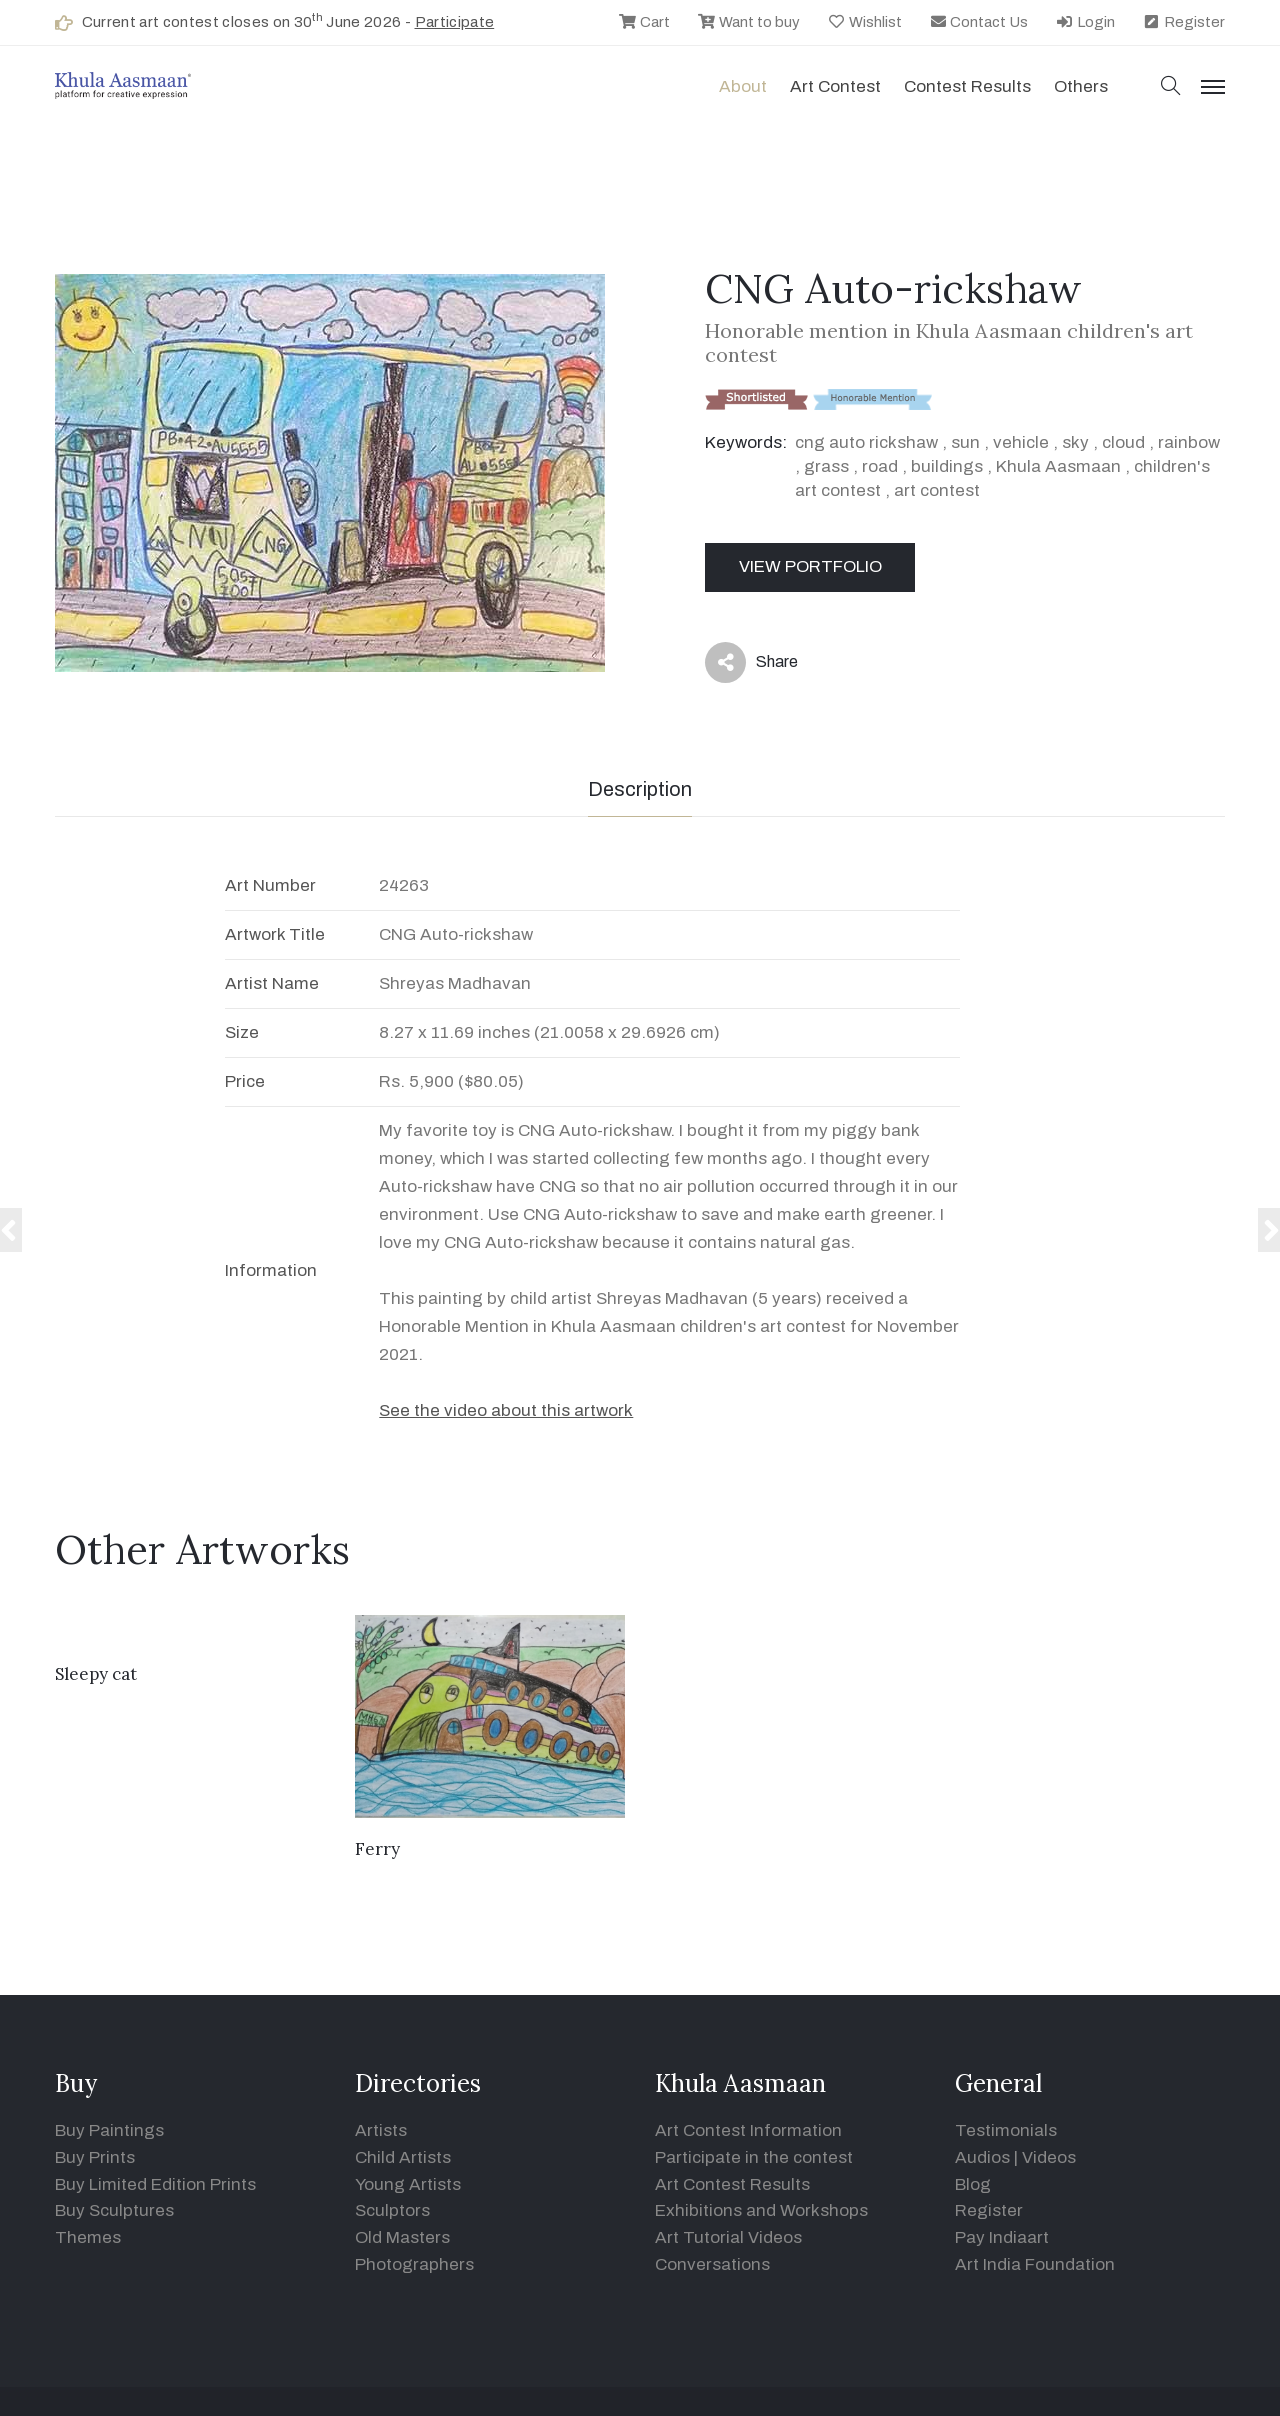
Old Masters (402, 2237)
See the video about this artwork (506, 1410)
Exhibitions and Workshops (761, 2210)
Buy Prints (95, 2157)
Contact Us (979, 22)
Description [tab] (640, 789)
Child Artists (403, 2157)
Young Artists (408, 2184)
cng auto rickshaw (866, 442)
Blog (973, 2184)
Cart (644, 22)
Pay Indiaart (1002, 2237)
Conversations (712, 2264)
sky (1075, 442)
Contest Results (967, 86)
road (880, 466)
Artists (381, 2130)
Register (1183, 22)
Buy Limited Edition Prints (155, 2184)
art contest (937, 490)
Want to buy (748, 22)
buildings (947, 466)
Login (1085, 22)
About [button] (743, 86)
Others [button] (1081, 86)
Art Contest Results (732, 2184)
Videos (1049, 2157)
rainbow (1189, 442)
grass (826, 466)
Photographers (414, 2264)
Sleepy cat (96, 1674)
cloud (1123, 442)
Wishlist (864, 22)
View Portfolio (810, 566)
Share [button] (751, 662)
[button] (1171, 87)
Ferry (377, 1849)
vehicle (1021, 442)
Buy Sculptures (114, 2210)
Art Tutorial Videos (728, 2237)
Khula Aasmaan (1058, 466)
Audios (982, 2157)
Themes (88, 2237)
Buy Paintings (109, 2130)
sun (965, 442)
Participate (455, 22)
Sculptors (392, 2210)
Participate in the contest (754, 2157)
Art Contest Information (748, 2130)
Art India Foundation (1035, 2264)
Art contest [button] (835, 86)
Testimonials (1006, 2130)
